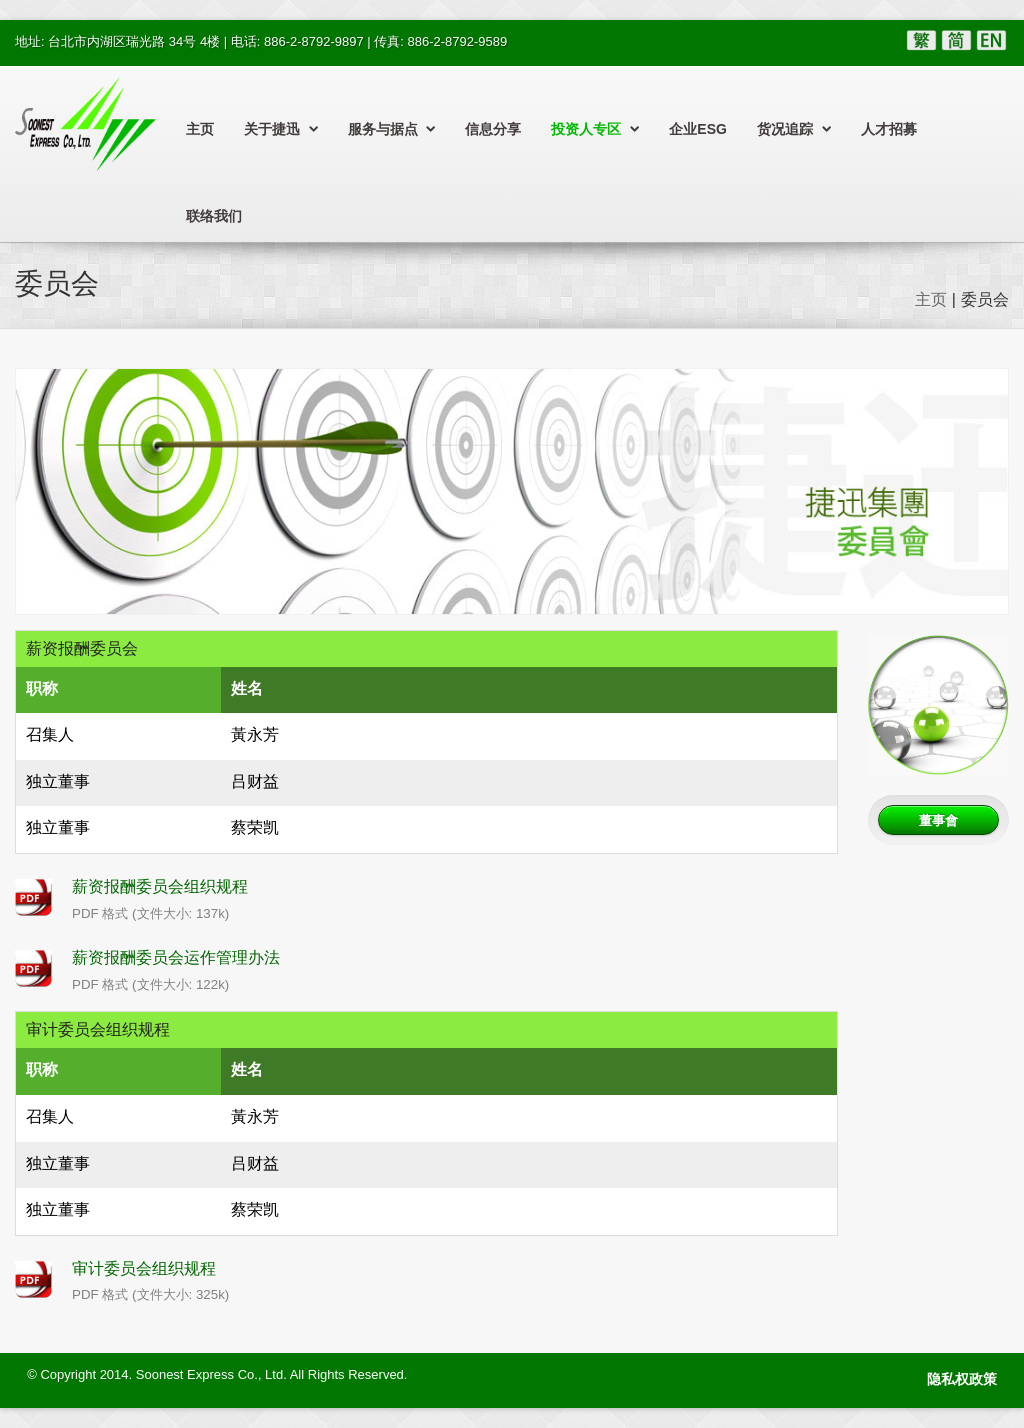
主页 (200, 129)
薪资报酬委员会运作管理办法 (176, 957)
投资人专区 (595, 129)
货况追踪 (794, 129)
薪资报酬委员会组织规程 (160, 886)
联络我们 (214, 216)
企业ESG (698, 129)
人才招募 (889, 129)
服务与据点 (392, 129)
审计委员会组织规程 (144, 1268)
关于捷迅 (281, 129)
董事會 (938, 820)
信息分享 (493, 129)
